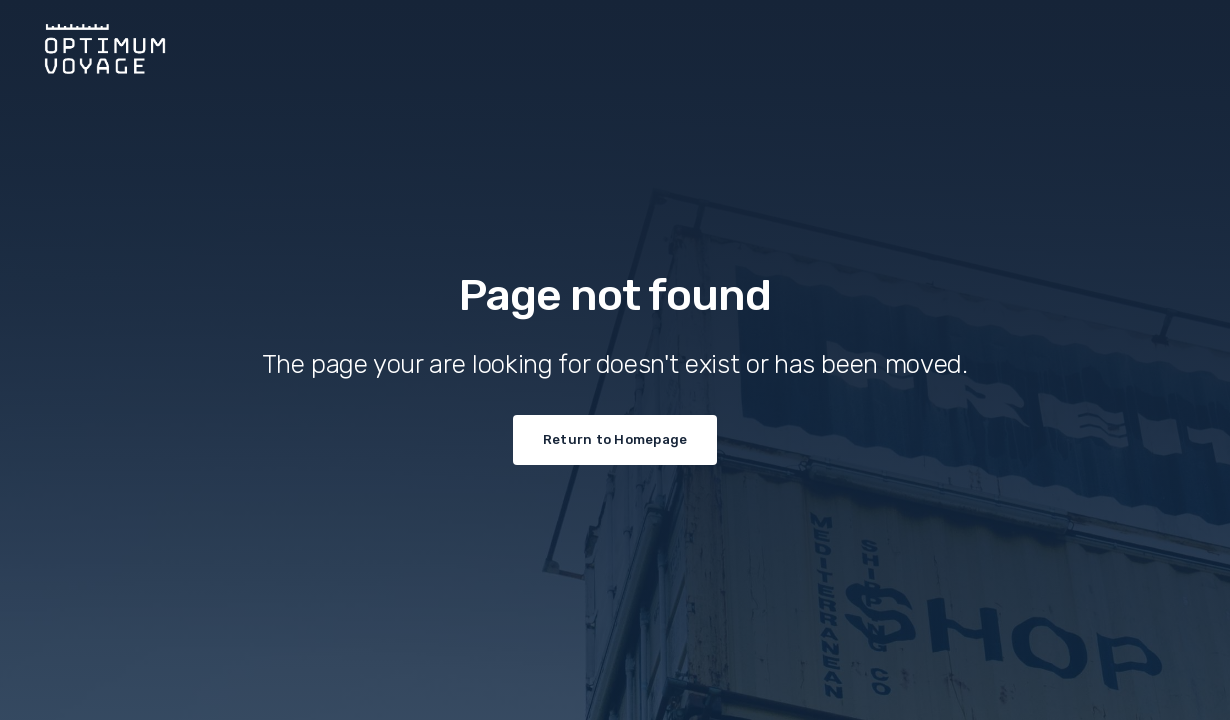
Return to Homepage (615, 439)
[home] (615, 44)
